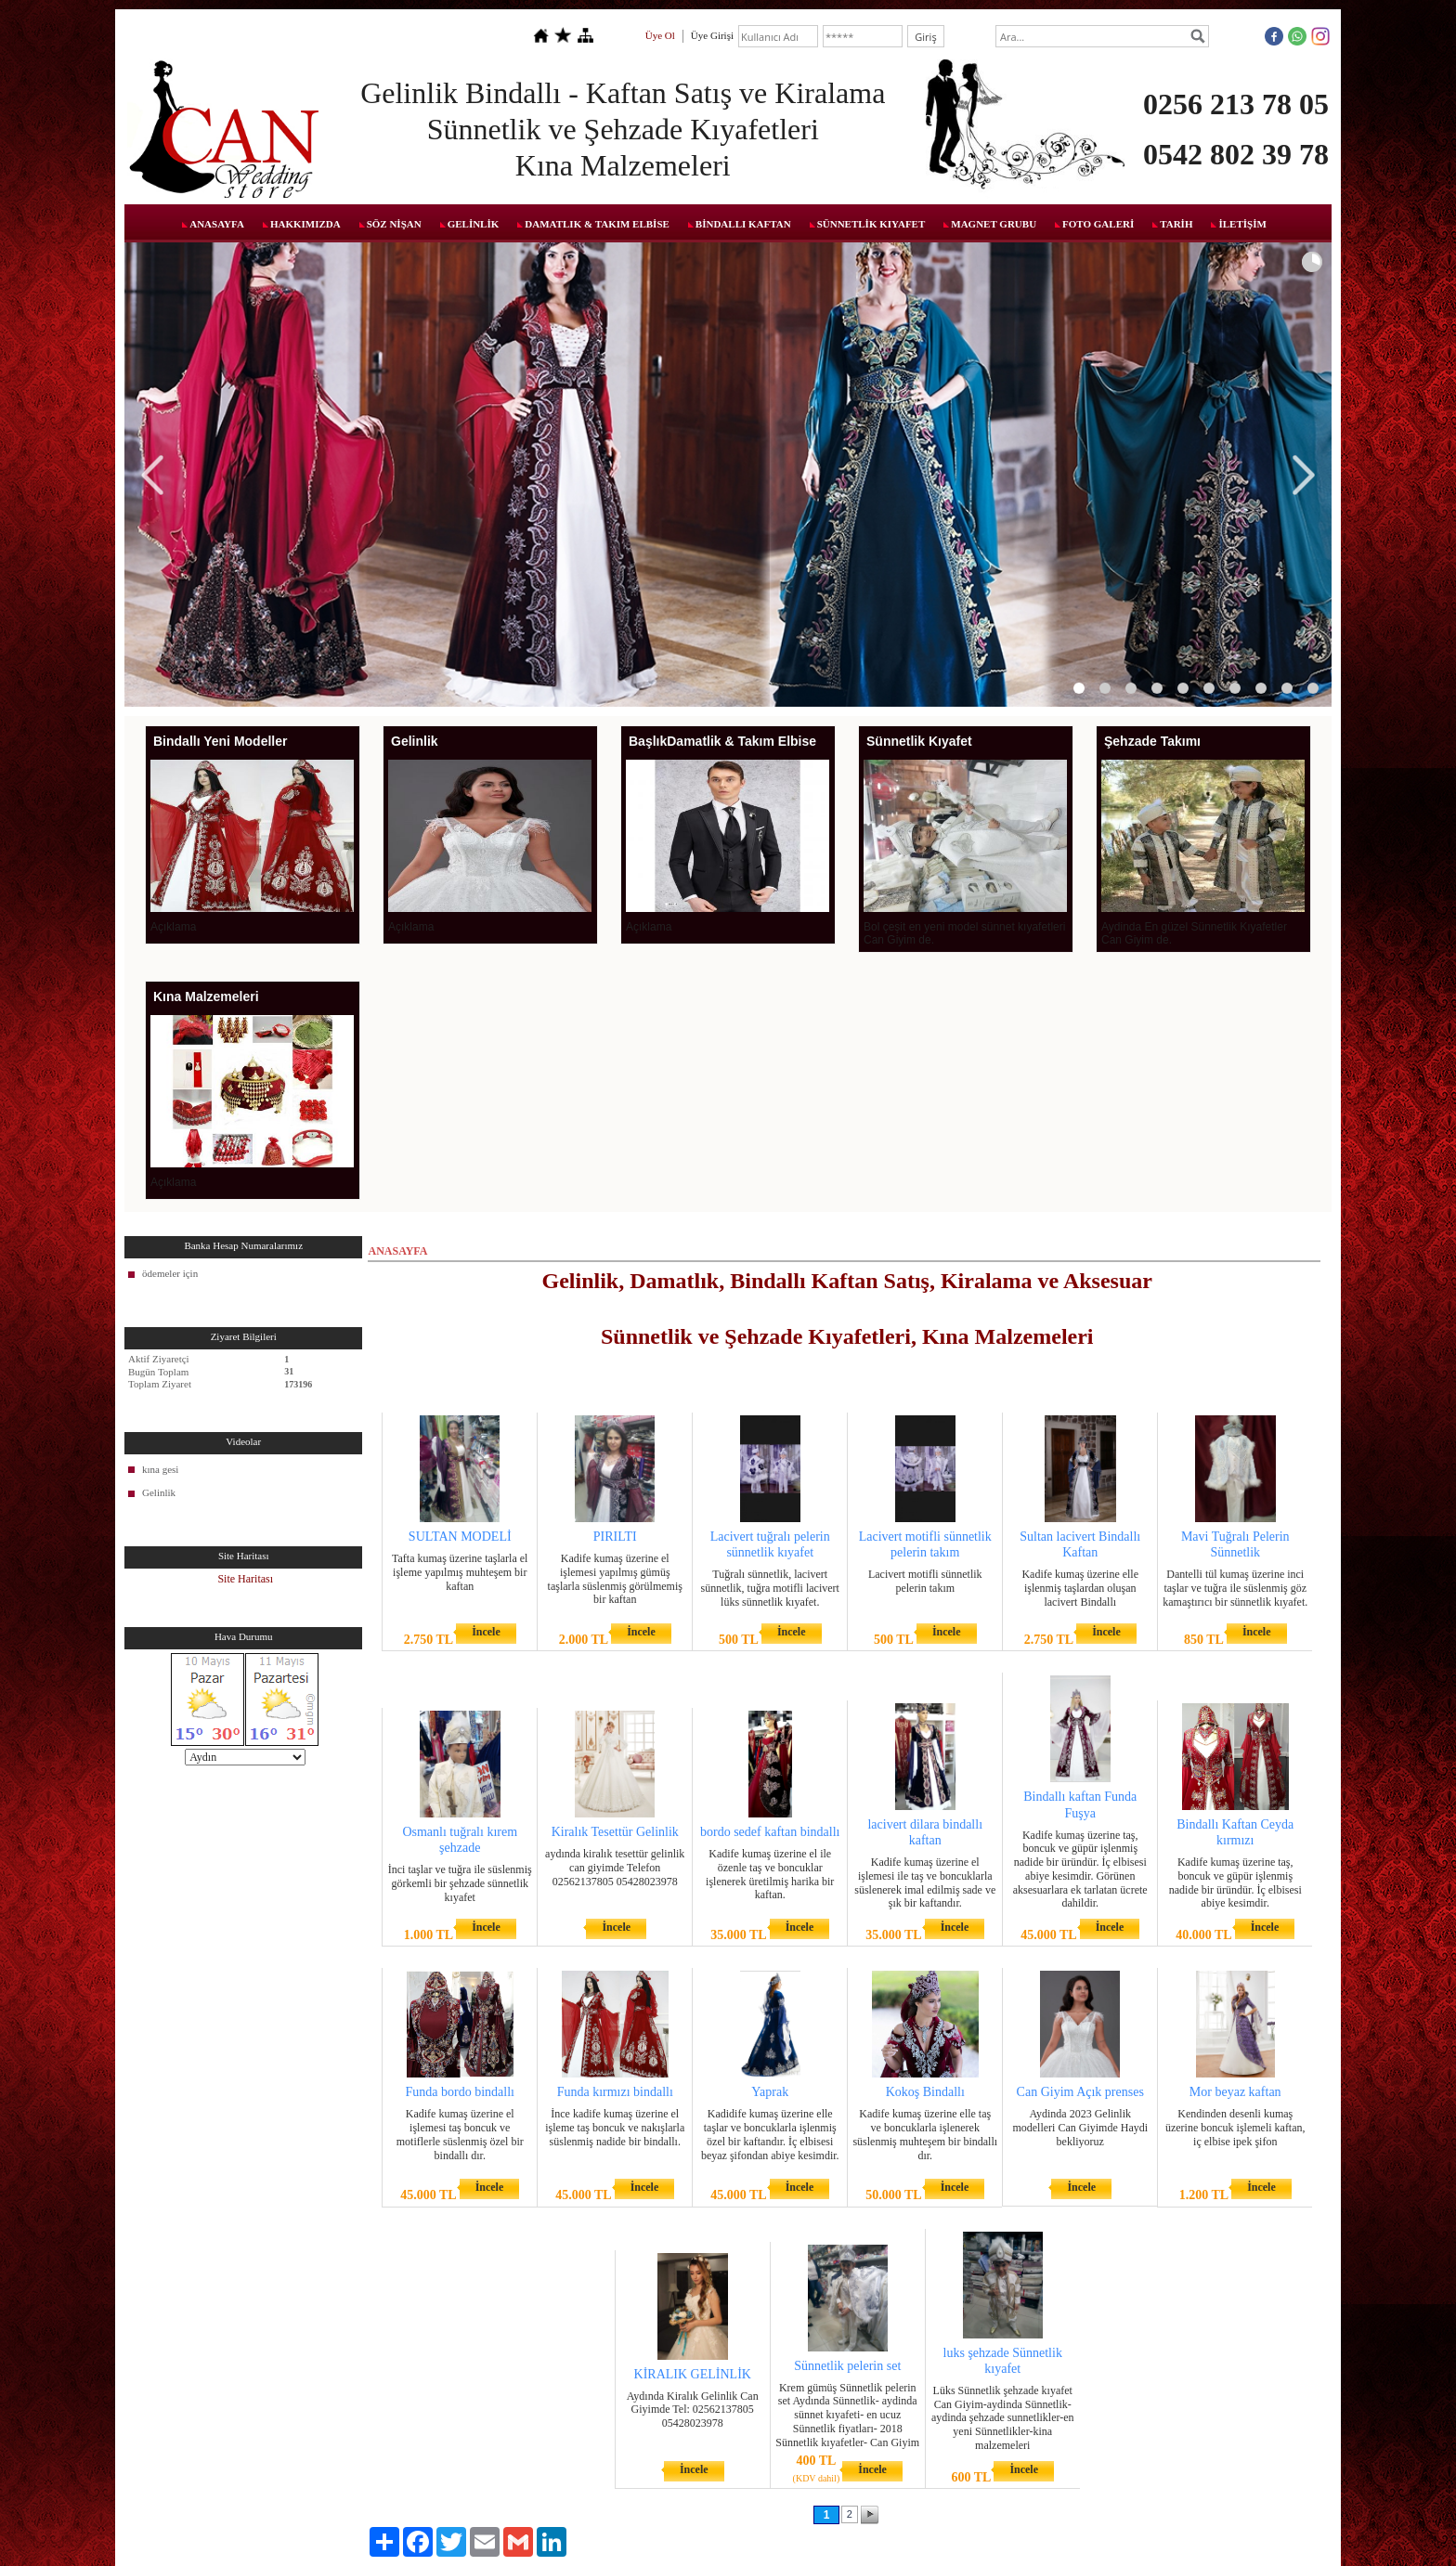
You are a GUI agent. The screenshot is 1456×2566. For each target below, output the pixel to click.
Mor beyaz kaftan (1235, 2092)
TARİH (1176, 223)
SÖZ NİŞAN (394, 223)
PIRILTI (615, 1537)
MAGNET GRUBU (993, 223)
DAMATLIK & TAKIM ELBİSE (597, 223)
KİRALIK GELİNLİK (692, 2374)
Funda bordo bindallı (460, 2092)
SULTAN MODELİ (460, 1537)
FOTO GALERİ (1098, 223)
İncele (486, 1631)
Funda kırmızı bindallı (615, 2092)
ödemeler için (170, 1273)
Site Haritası (245, 1578)
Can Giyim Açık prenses (1080, 2092)
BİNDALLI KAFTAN (743, 223)
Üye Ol (660, 35)
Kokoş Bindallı (925, 2092)
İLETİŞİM (1242, 223)
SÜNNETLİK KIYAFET (871, 223)
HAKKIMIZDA (305, 223)
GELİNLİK (474, 223)
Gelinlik (159, 1492)
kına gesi (160, 1469)
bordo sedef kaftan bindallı (769, 1832)
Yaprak (769, 2092)
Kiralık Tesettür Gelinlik (615, 1832)
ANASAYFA (216, 223)
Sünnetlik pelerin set (847, 2366)
